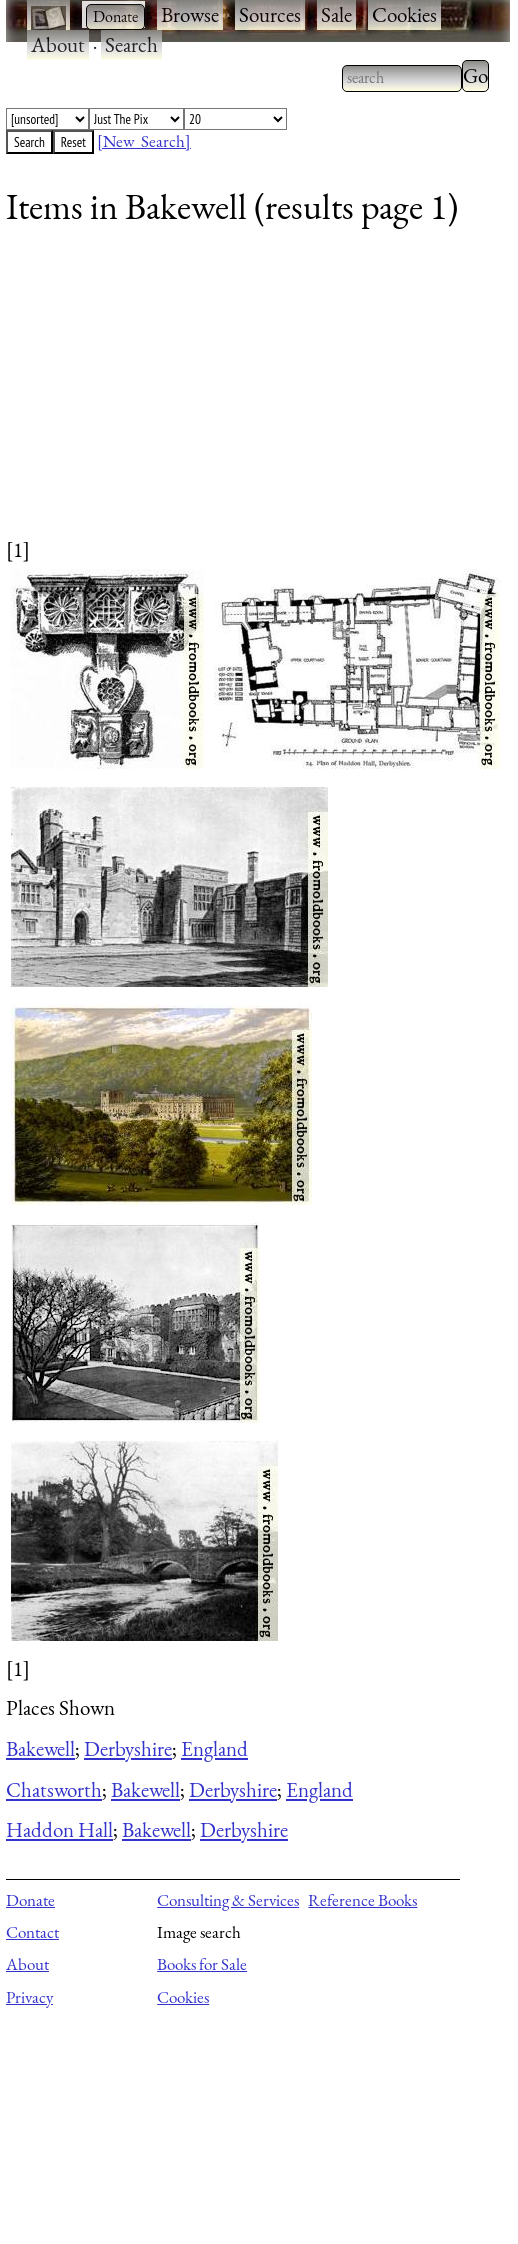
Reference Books (362, 1900)
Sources (270, 14)
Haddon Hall (59, 1829)
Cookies (404, 14)
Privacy (29, 1997)
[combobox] (402, 78)
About (58, 44)
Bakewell (40, 1748)
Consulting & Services (228, 1900)
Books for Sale (202, 1964)
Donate (30, 1900)
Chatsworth (54, 1789)
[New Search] (144, 141)
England (214, 1748)
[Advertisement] (245, 395)
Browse (190, 14)
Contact (32, 1932)
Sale (336, 14)
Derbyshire (128, 1748)
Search (131, 44)
